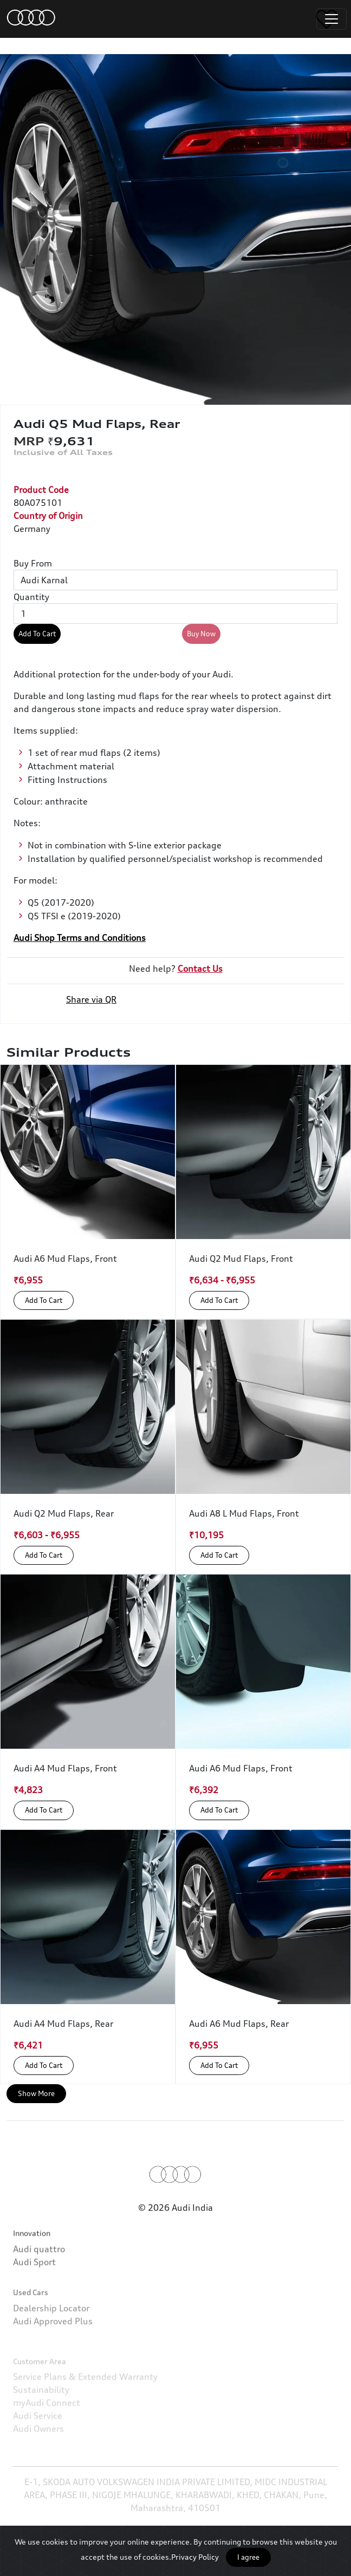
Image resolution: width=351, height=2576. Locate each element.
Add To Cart (37, 633)
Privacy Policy (195, 2556)
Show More (36, 2093)
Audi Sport (34, 2297)
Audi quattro (39, 2284)
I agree (248, 2557)
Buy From (33, 563)
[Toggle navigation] (331, 19)
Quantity (31, 596)
